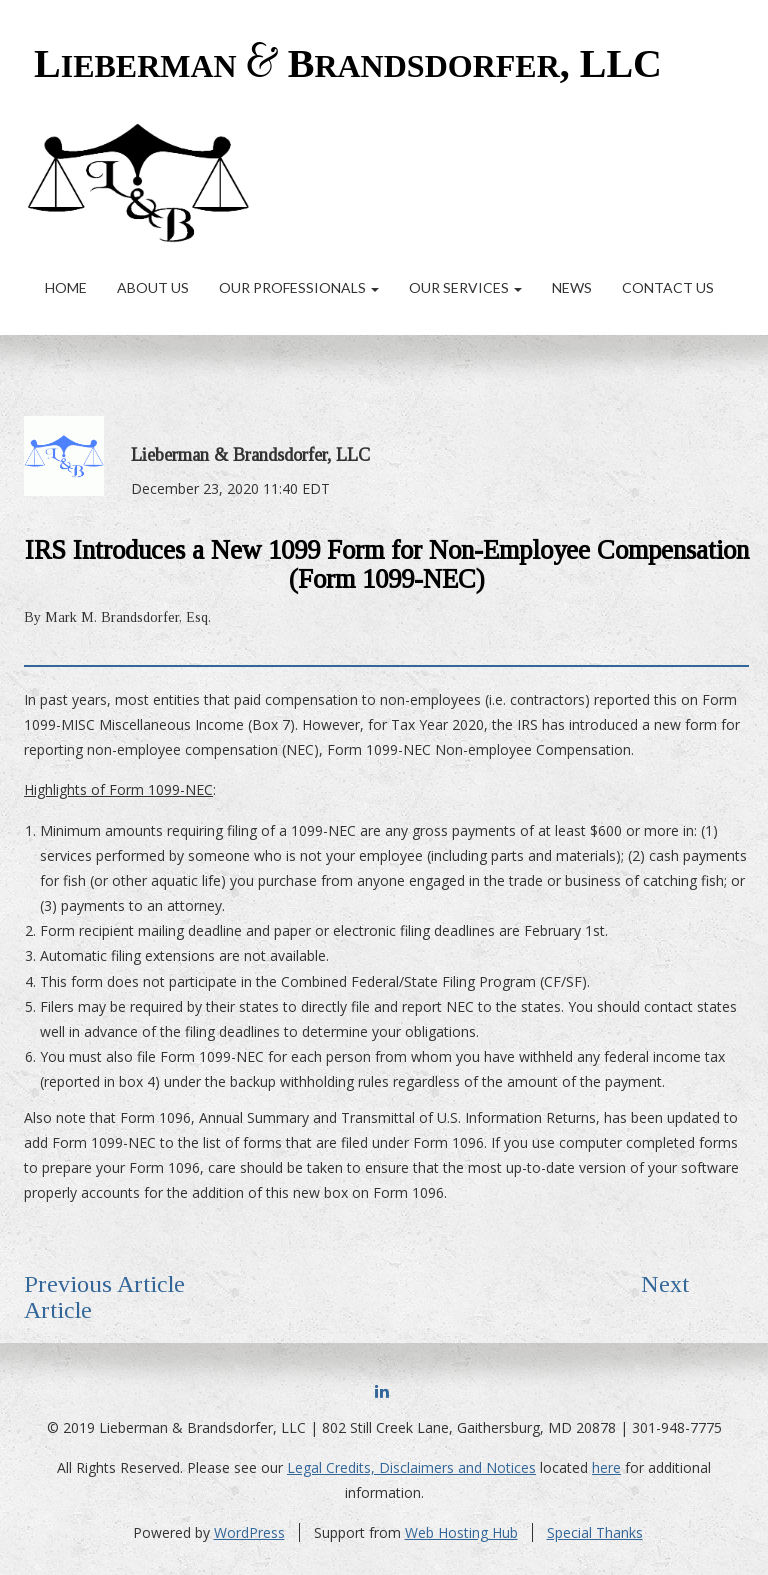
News (572, 287)
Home (66, 287)
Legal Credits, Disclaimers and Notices (411, 1467)
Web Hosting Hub (461, 1532)
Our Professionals (299, 287)
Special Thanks (595, 1532)
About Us (153, 287)
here (606, 1467)
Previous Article (104, 1284)
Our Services (465, 287)
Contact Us (668, 287)
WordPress (249, 1532)
